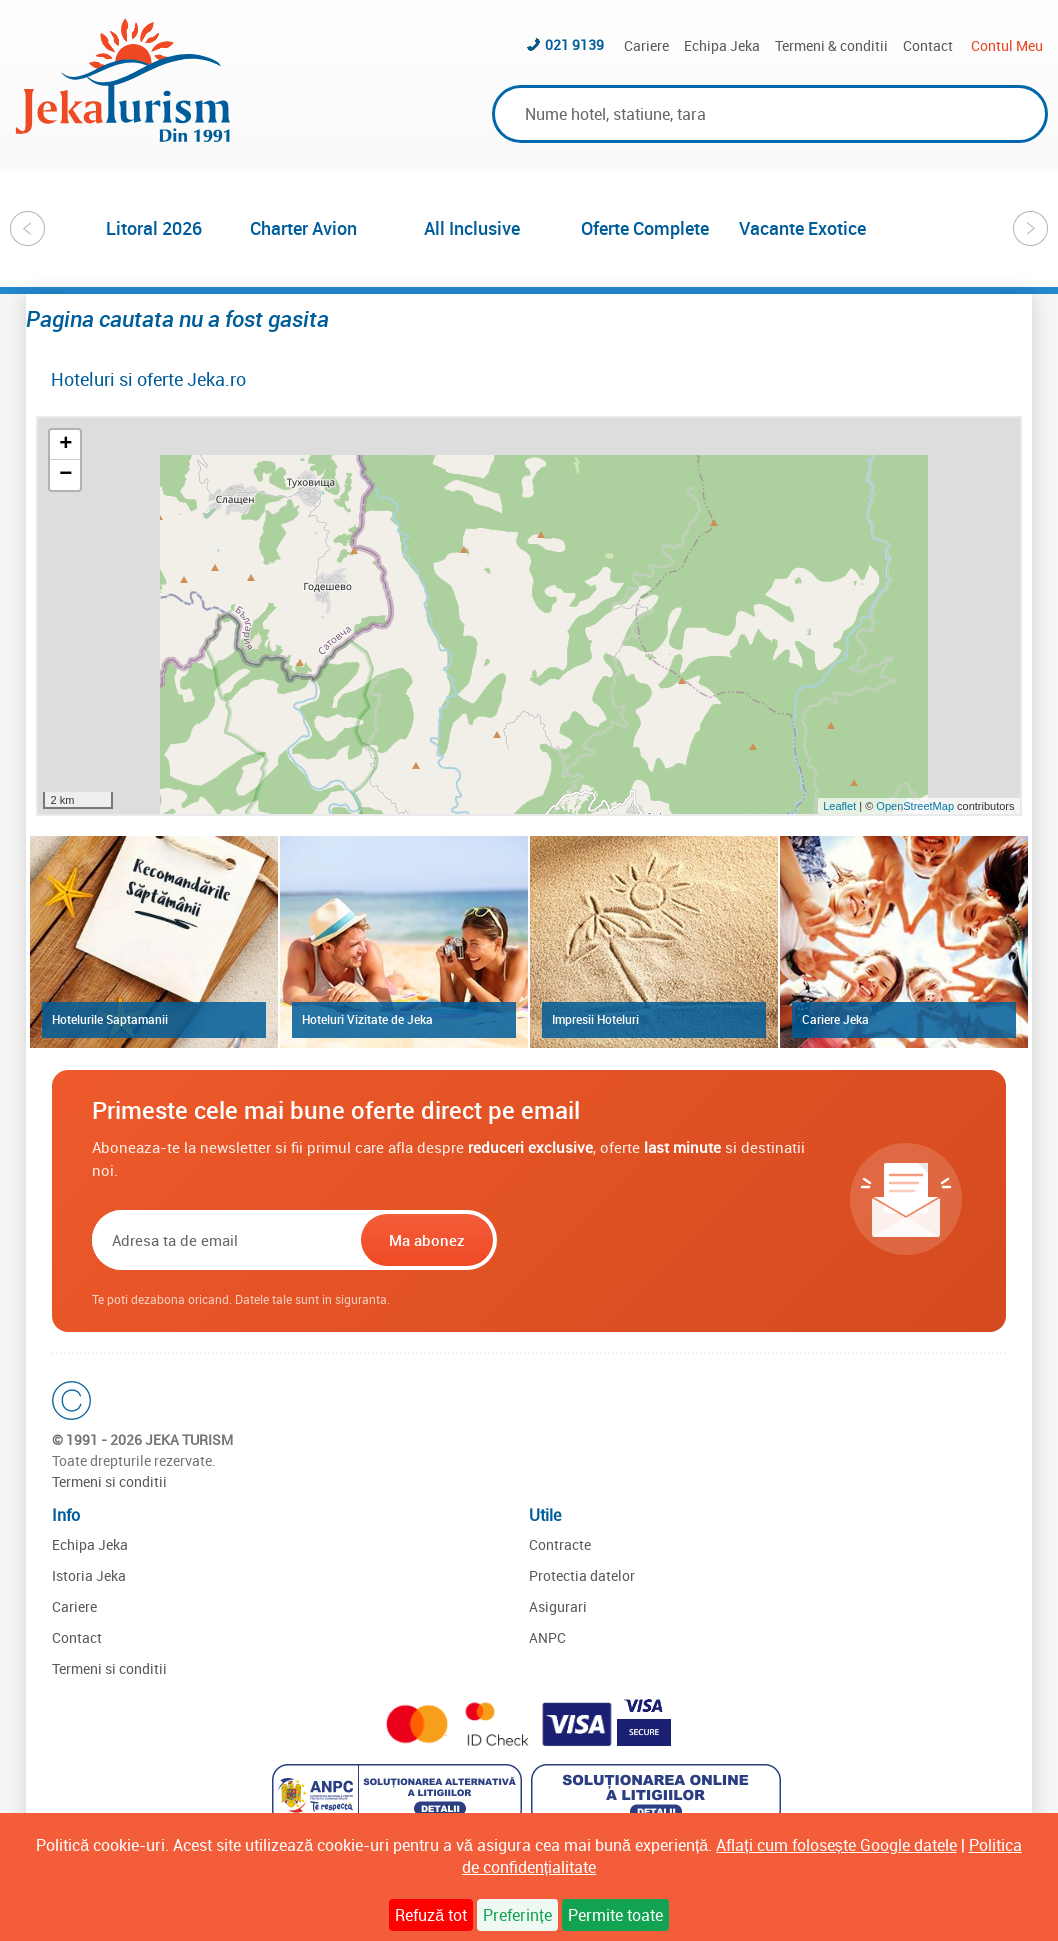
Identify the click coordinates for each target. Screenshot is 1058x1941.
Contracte (560, 1544)
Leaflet (839, 806)
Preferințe (517, 1915)
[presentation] (629, 1240)
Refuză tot (431, 1915)
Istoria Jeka (89, 1575)
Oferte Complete (645, 228)
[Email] (225, 1240)
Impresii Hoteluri (595, 1019)
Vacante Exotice (802, 228)
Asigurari (558, 1606)
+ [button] (65, 445)
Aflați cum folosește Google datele (836, 1845)
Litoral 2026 (154, 228)
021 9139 (574, 44)
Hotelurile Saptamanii (110, 1019)
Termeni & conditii (831, 45)
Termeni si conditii (109, 1481)
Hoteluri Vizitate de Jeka (367, 1019)
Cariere (646, 45)
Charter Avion (303, 228)
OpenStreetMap (916, 806)
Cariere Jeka (835, 1019)
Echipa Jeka (722, 45)
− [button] (65, 475)
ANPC (547, 1637)
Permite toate (615, 1915)
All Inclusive (472, 228)
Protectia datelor (582, 1575)
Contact (928, 45)
